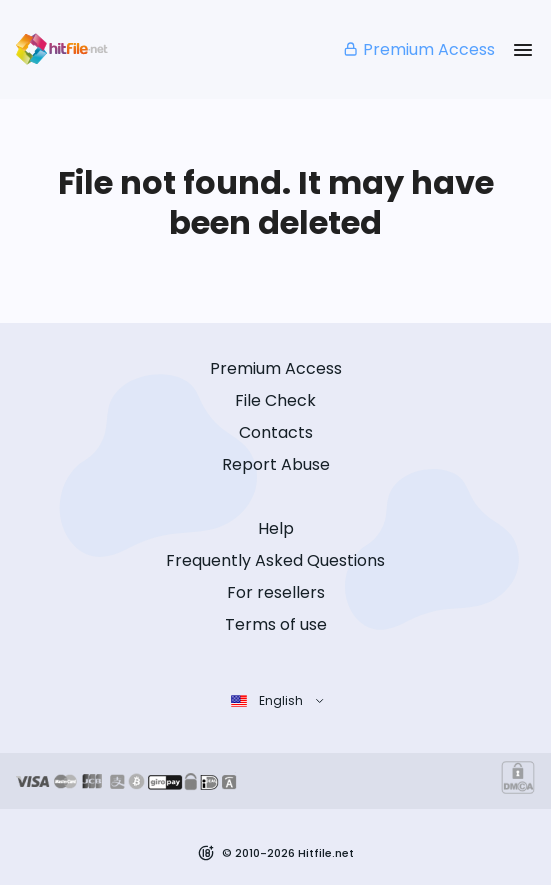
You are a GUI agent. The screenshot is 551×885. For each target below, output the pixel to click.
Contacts (276, 432)
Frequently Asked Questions (275, 560)
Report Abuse (276, 464)
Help (276, 528)
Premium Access (418, 49)
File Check (275, 400)
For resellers (276, 592)
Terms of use (276, 624)
